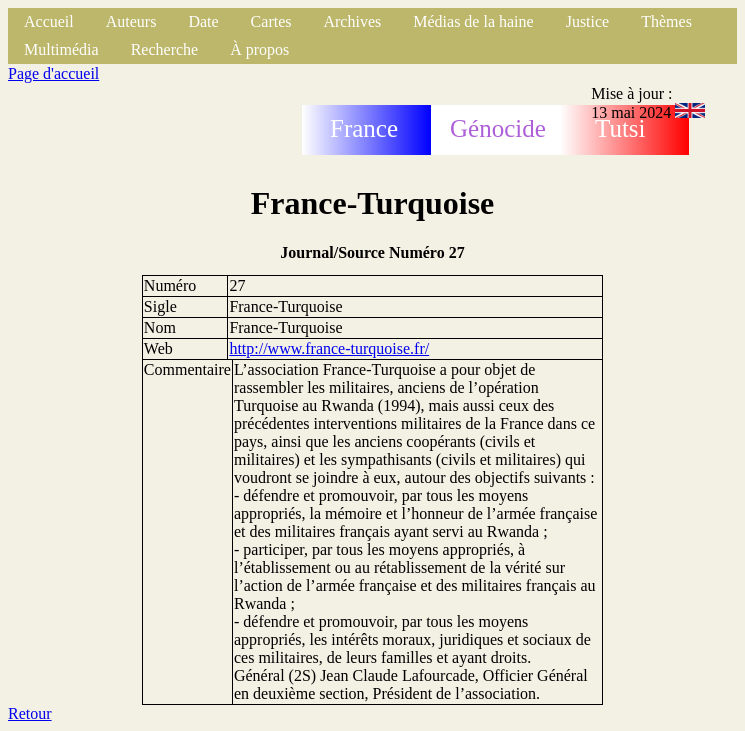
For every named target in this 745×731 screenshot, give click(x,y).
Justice (588, 21)
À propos (259, 49)
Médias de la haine (473, 21)
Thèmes (666, 21)
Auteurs (131, 21)
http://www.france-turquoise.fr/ (329, 348)
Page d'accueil (53, 73)
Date (203, 21)
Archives (352, 21)
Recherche (165, 49)
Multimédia (61, 49)
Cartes (271, 21)
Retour (30, 713)
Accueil (49, 21)
